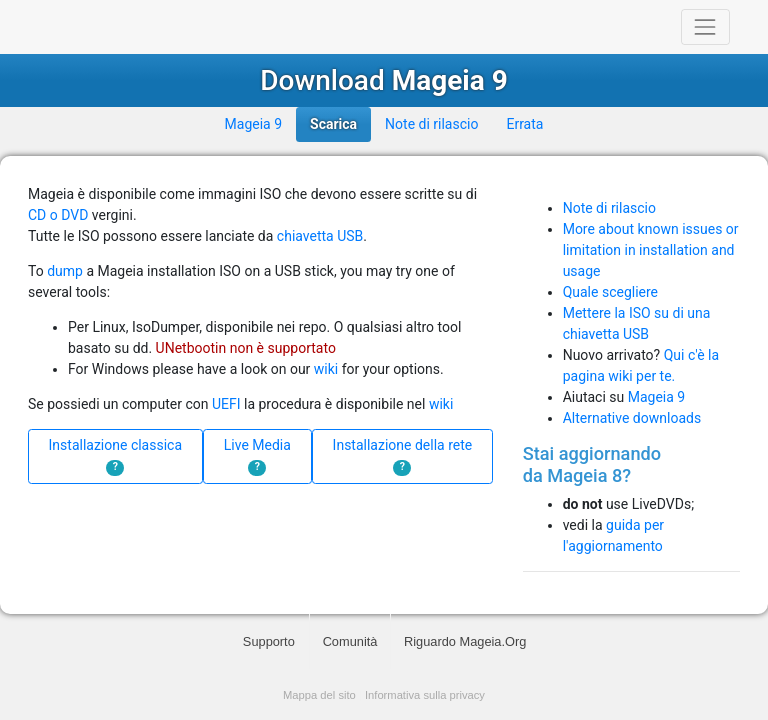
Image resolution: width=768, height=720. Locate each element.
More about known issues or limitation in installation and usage (651, 250)
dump (65, 271)
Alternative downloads (632, 418)
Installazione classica (116, 456)
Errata (524, 124)
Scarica (333, 124)
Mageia (104, 27)
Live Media (257, 456)
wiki (326, 369)
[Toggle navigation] (705, 26)
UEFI (226, 404)
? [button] (115, 466)
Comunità (350, 641)
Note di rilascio (431, 124)
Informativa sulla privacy (425, 695)
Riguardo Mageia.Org (465, 641)
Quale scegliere (610, 292)
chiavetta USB (320, 236)
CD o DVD (58, 215)
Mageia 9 (253, 124)
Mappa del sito (319, 695)
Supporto (269, 641)
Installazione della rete (403, 456)
